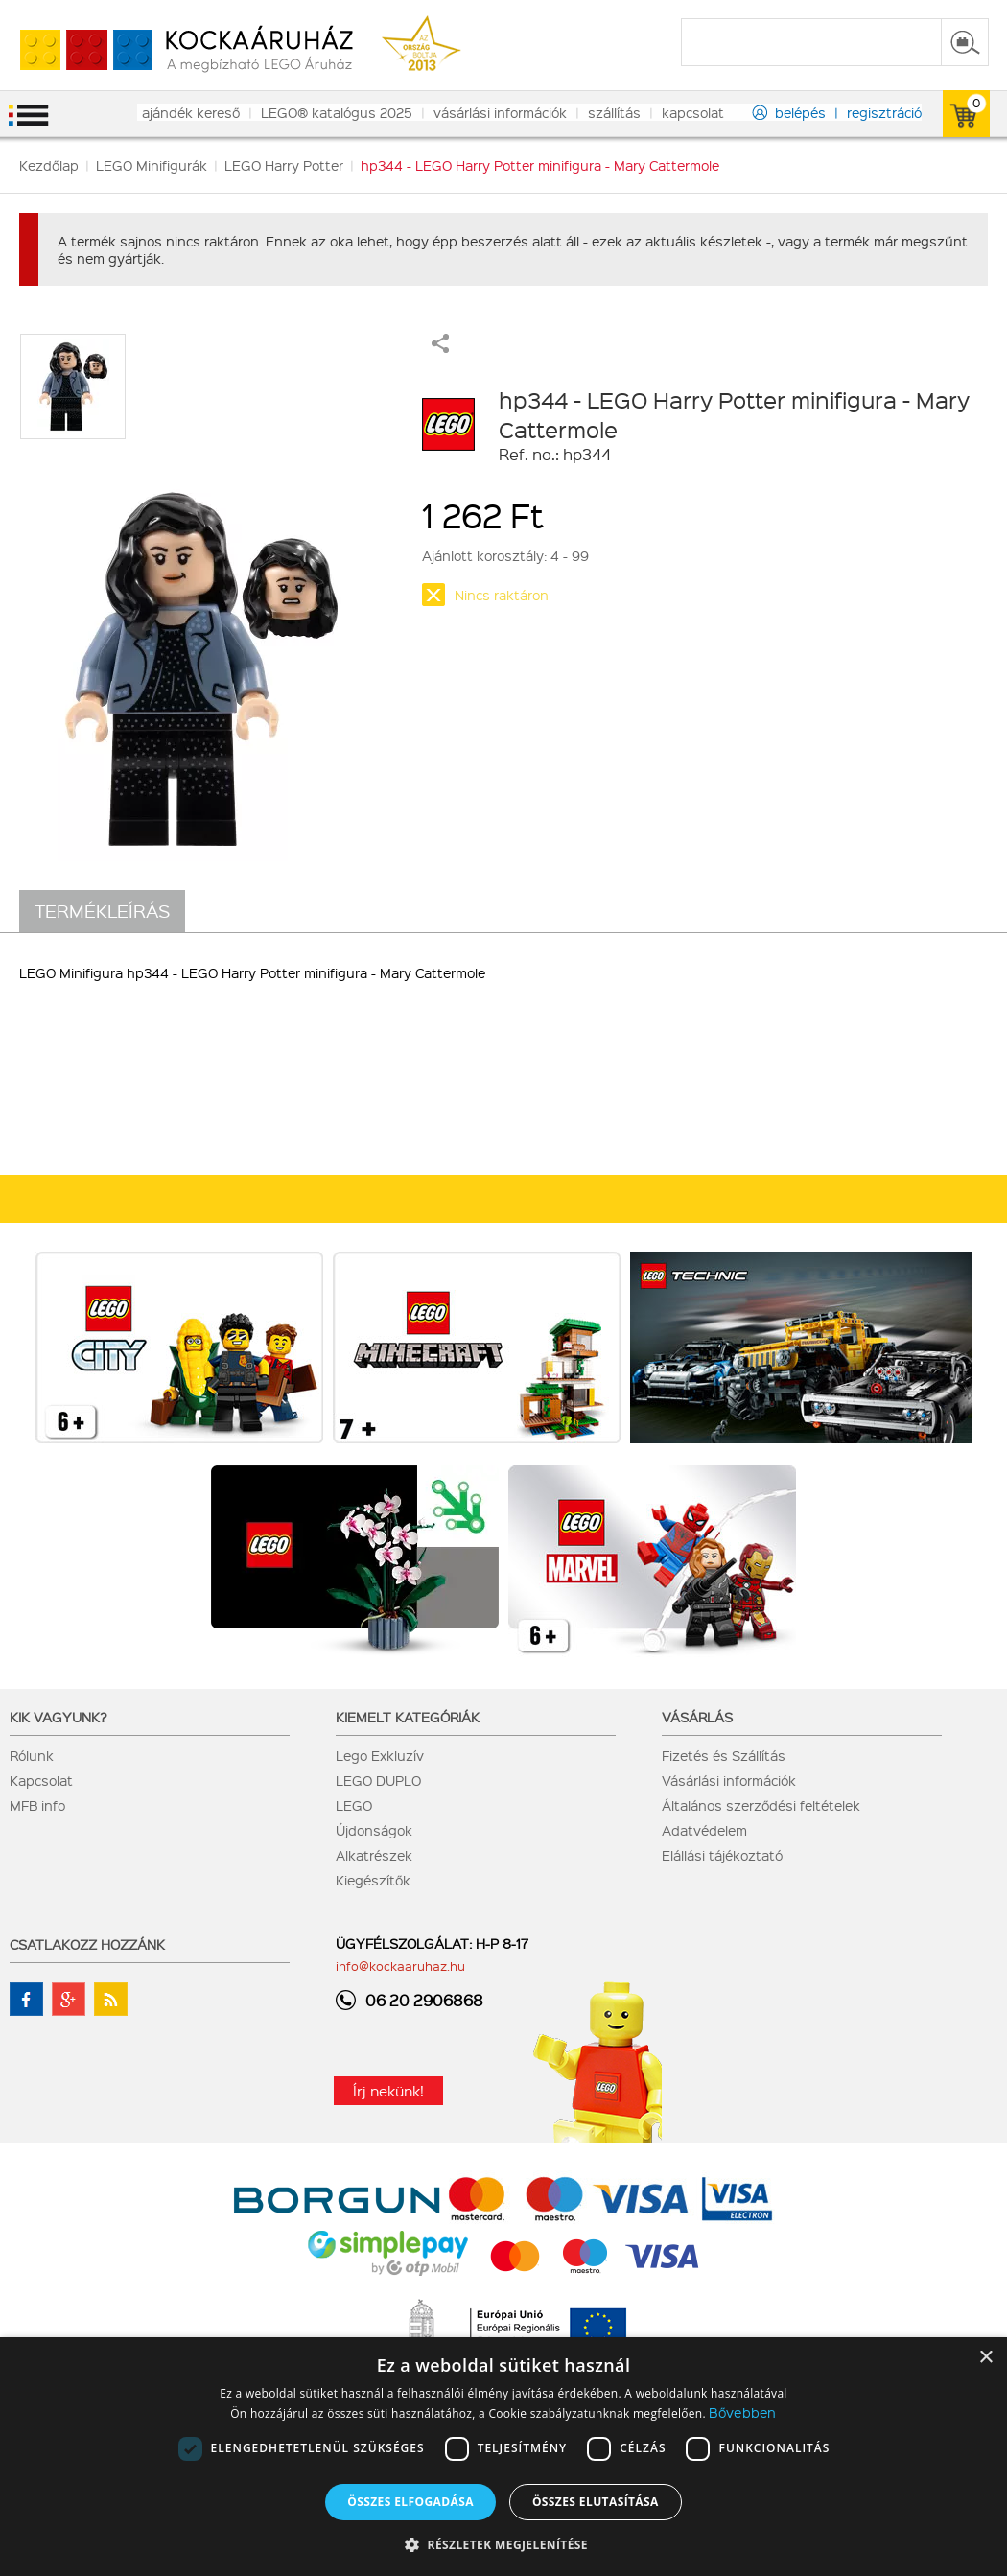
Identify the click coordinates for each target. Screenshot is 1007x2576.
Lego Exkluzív (380, 1755)
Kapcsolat (41, 1780)
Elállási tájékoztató (722, 1855)
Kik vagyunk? (58, 1716)
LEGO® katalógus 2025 (336, 112)
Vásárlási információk (729, 1780)
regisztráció (884, 112)
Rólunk (32, 1755)
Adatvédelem (704, 1830)
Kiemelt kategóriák (408, 1716)
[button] (503, 2544)
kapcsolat (693, 112)
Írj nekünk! (388, 2090)
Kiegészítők (373, 1879)
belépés (800, 112)
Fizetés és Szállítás (723, 1755)
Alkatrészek (374, 1855)
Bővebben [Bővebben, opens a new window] (742, 2412)
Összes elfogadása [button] (410, 2502)
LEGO (354, 1805)
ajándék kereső (191, 112)
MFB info (37, 1805)
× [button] (985, 2358)
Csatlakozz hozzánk (87, 1944)
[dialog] (503, 2456)
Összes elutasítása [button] (595, 2502)
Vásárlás (697, 1716)
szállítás (614, 112)
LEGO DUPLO (378, 1780)
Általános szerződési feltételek (761, 1805)
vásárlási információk (500, 112)
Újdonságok (374, 1830)
